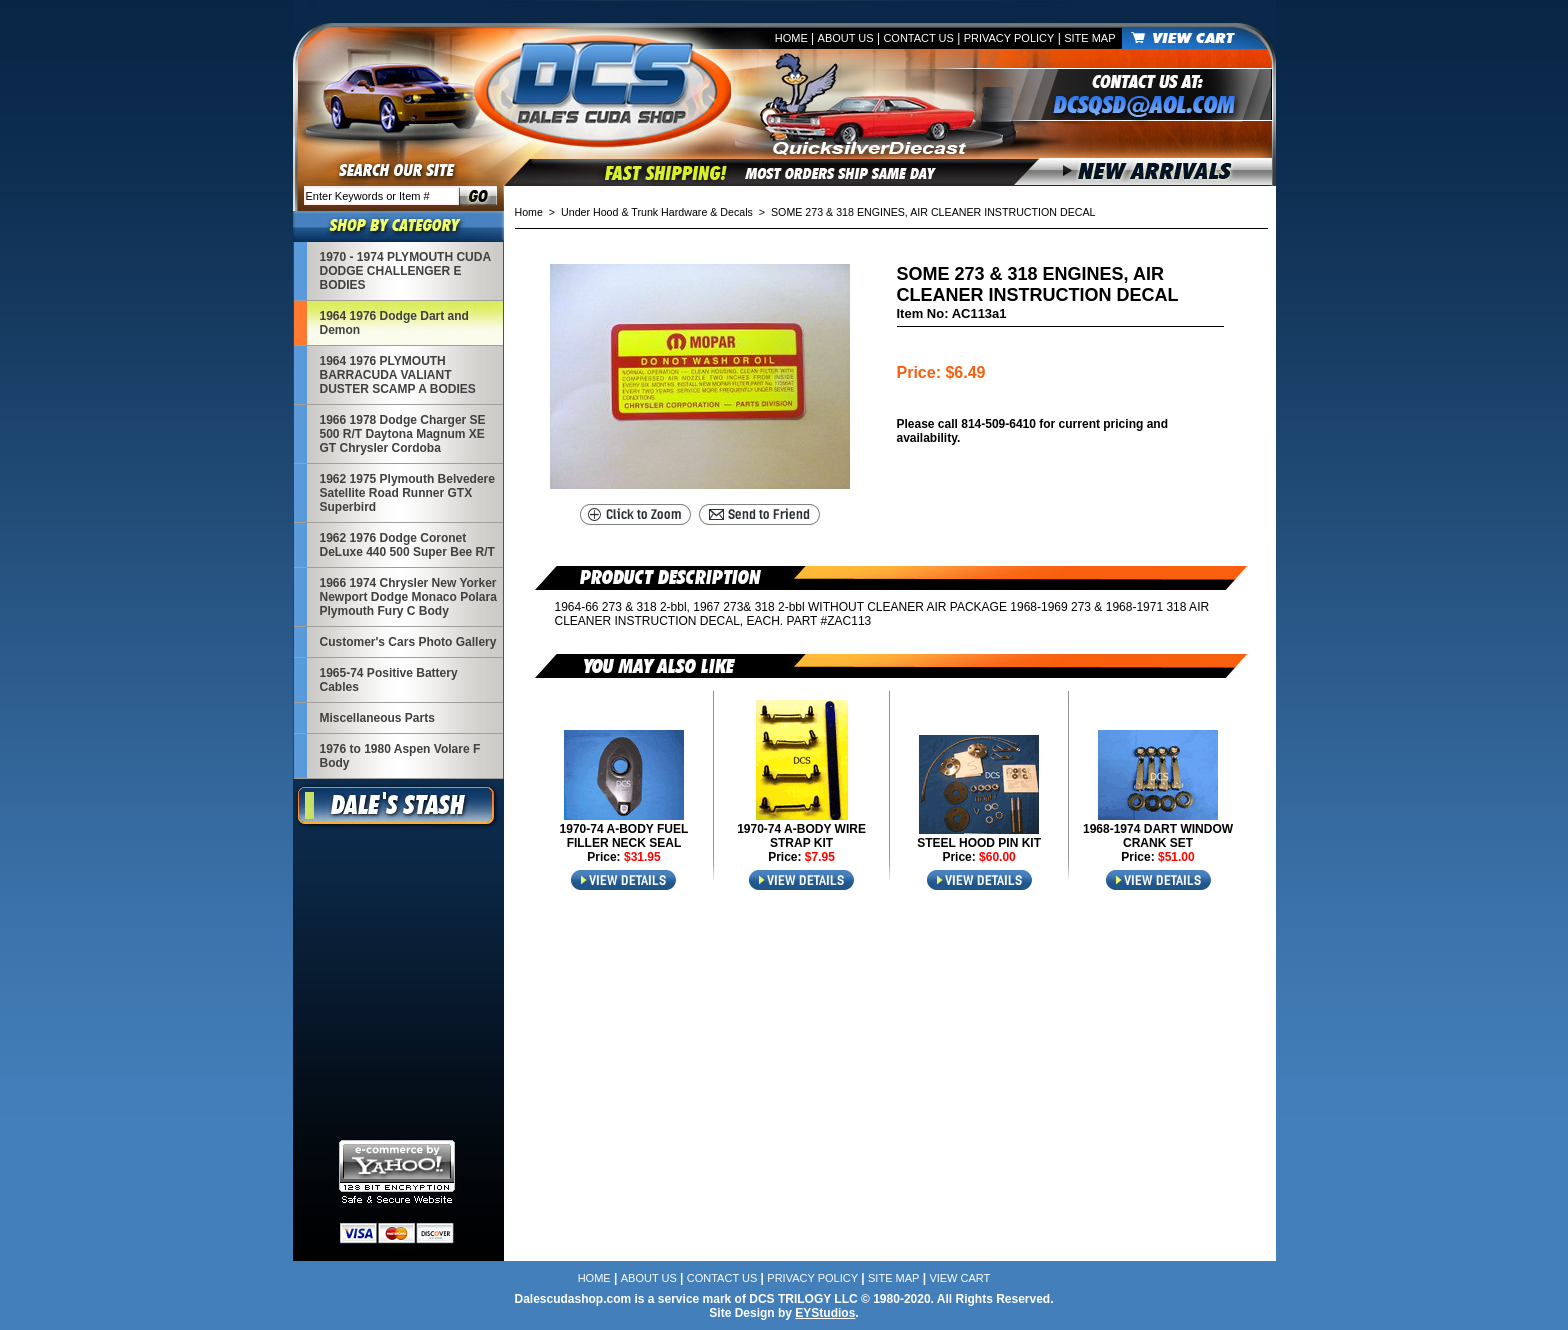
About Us (846, 38)
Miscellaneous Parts (377, 718)
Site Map (1089, 38)
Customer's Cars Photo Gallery (408, 642)
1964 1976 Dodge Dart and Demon (394, 323)
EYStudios (825, 1313)
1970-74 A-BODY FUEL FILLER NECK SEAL (624, 836)
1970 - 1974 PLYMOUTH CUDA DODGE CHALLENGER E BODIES (405, 271)
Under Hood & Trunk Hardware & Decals (657, 212)
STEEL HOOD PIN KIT (979, 843)
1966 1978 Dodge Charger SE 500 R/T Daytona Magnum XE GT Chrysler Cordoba (403, 434)
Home (791, 38)
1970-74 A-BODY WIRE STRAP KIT (801, 836)
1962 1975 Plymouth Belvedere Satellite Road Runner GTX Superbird (407, 493)
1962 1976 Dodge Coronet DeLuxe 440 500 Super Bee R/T (407, 545)
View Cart (959, 1278)
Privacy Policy (1009, 38)
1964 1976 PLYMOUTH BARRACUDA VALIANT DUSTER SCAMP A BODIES (398, 375)
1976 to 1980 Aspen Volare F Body (400, 756)
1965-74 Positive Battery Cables (389, 680)
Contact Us (918, 38)
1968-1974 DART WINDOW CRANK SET (1158, 836)
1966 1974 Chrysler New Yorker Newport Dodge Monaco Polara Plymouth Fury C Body (408, 597)
